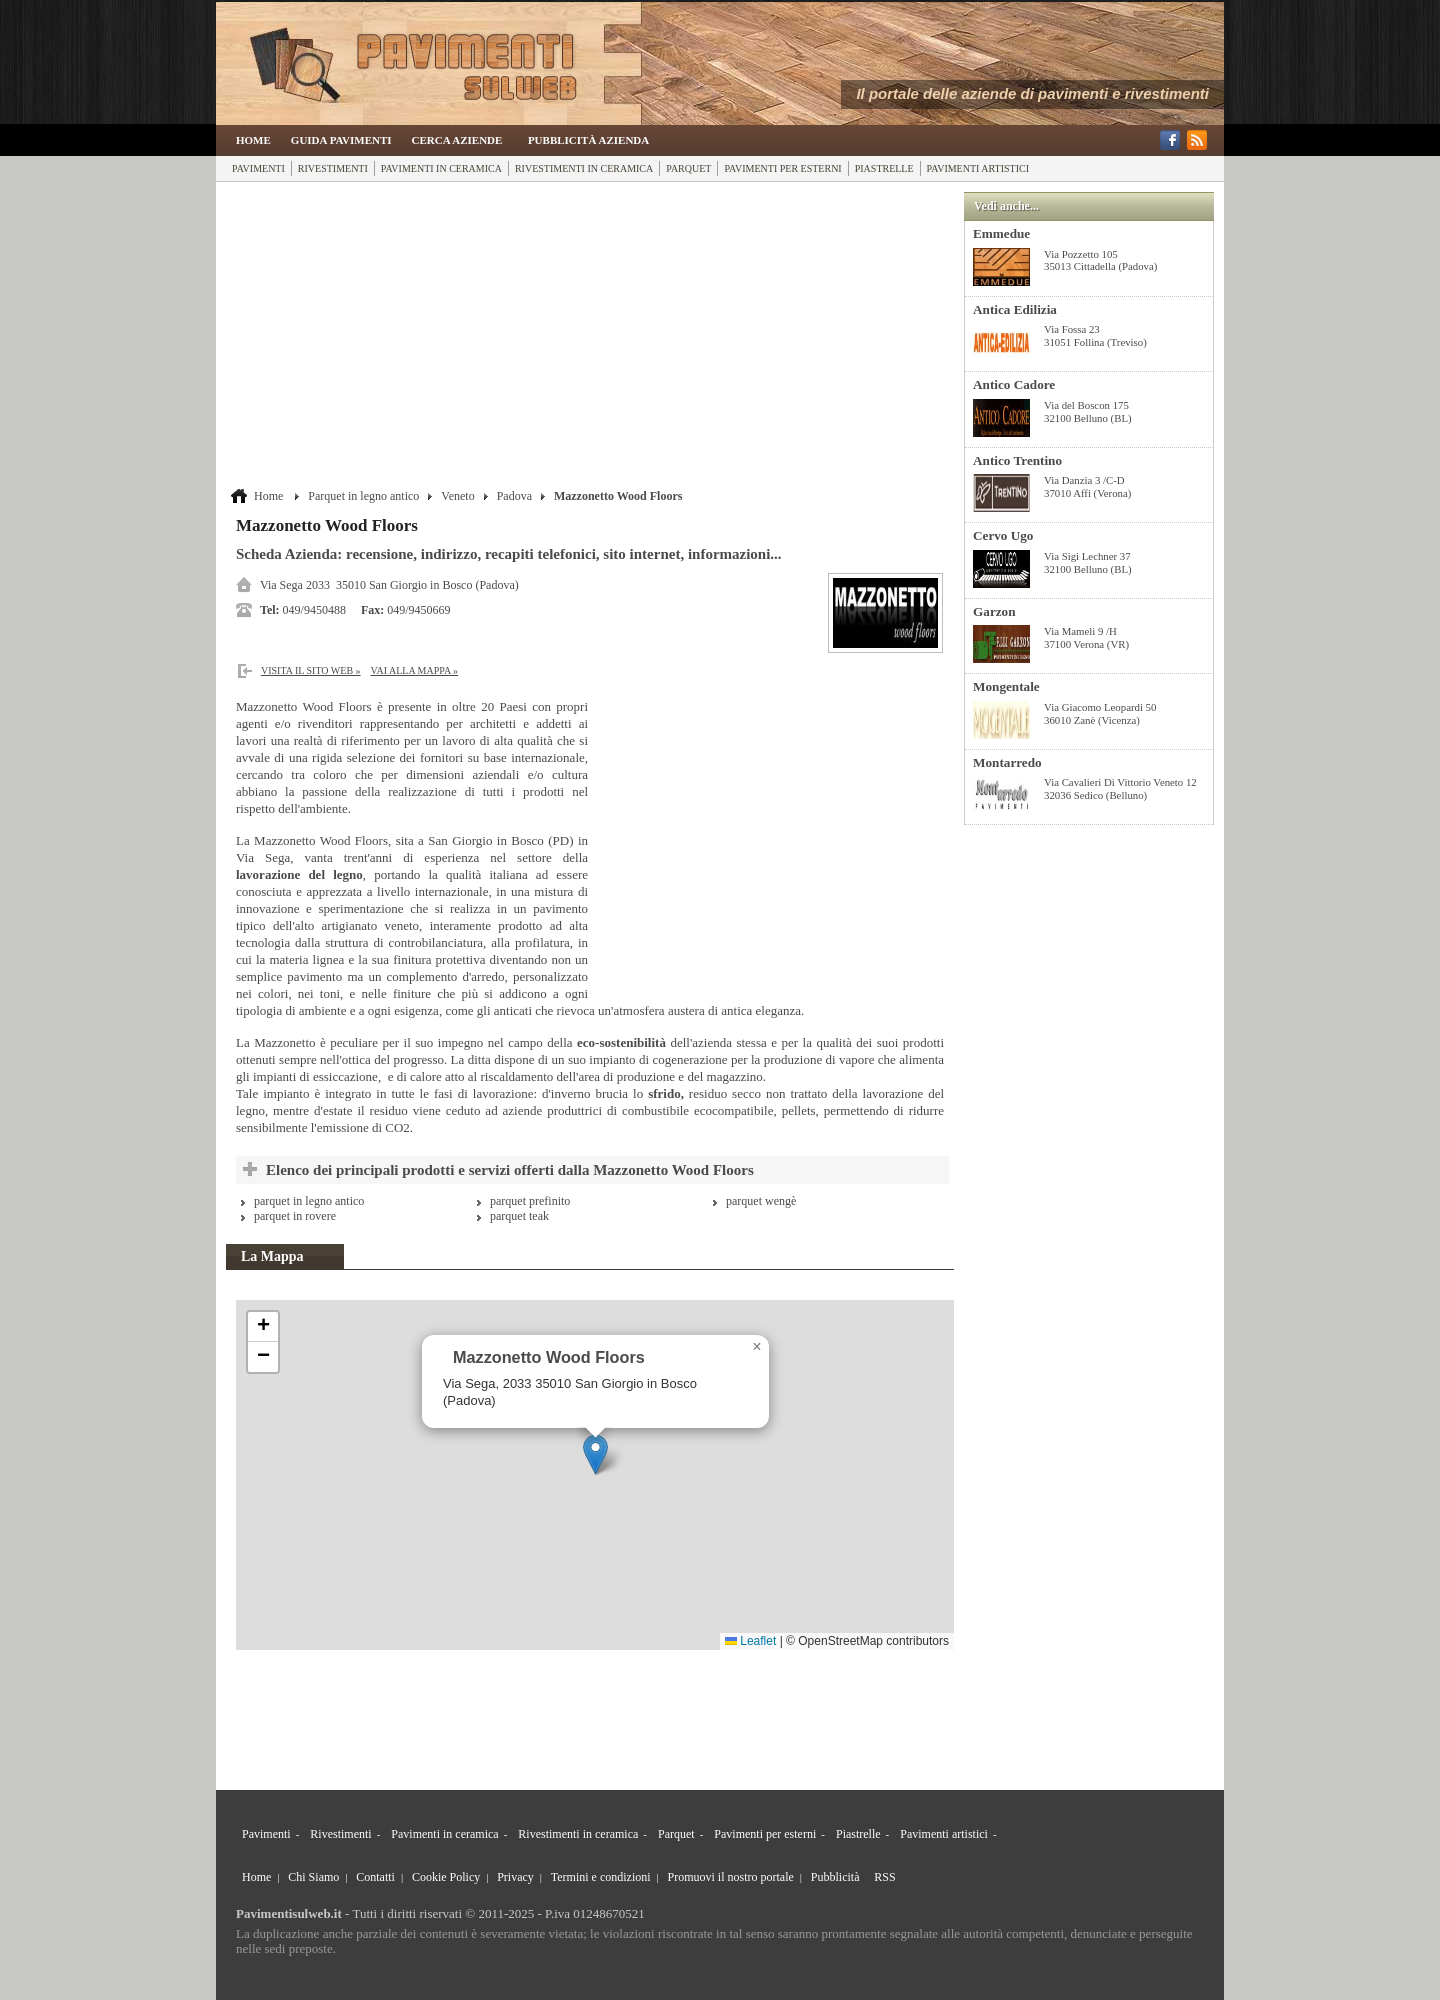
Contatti (375, 1877)
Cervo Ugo (1003, 535)
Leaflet (750, 1641)
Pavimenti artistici (978, 168)
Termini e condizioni (601, 1877)
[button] (595, 1454)
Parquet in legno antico (363, 496)
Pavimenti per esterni (782, 168)
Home (253, 140)
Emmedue (1001, 233)
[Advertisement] (592, 337)
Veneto (457, 496)
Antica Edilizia (1015, 309)
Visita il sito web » (311, 670)
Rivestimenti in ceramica (584, 168)
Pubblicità (835, 1877)
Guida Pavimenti (341, 140)
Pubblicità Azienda (588, 140)
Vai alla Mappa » (415, 670)
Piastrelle (884, 168)
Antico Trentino (1017, 460)
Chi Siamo (313, 1877)
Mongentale (1006, 686)
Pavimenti (258, 168)
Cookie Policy (446, 1877)
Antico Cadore (1014, 384)
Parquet (688, 168)
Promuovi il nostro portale (731, 1877)
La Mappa (272, 1256)
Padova (514, 496)
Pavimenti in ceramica (441, 168)
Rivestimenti (333, 168)
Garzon (994, 611)
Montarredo (1007, 762)
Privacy (515, 1877)
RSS (884, 1877)
